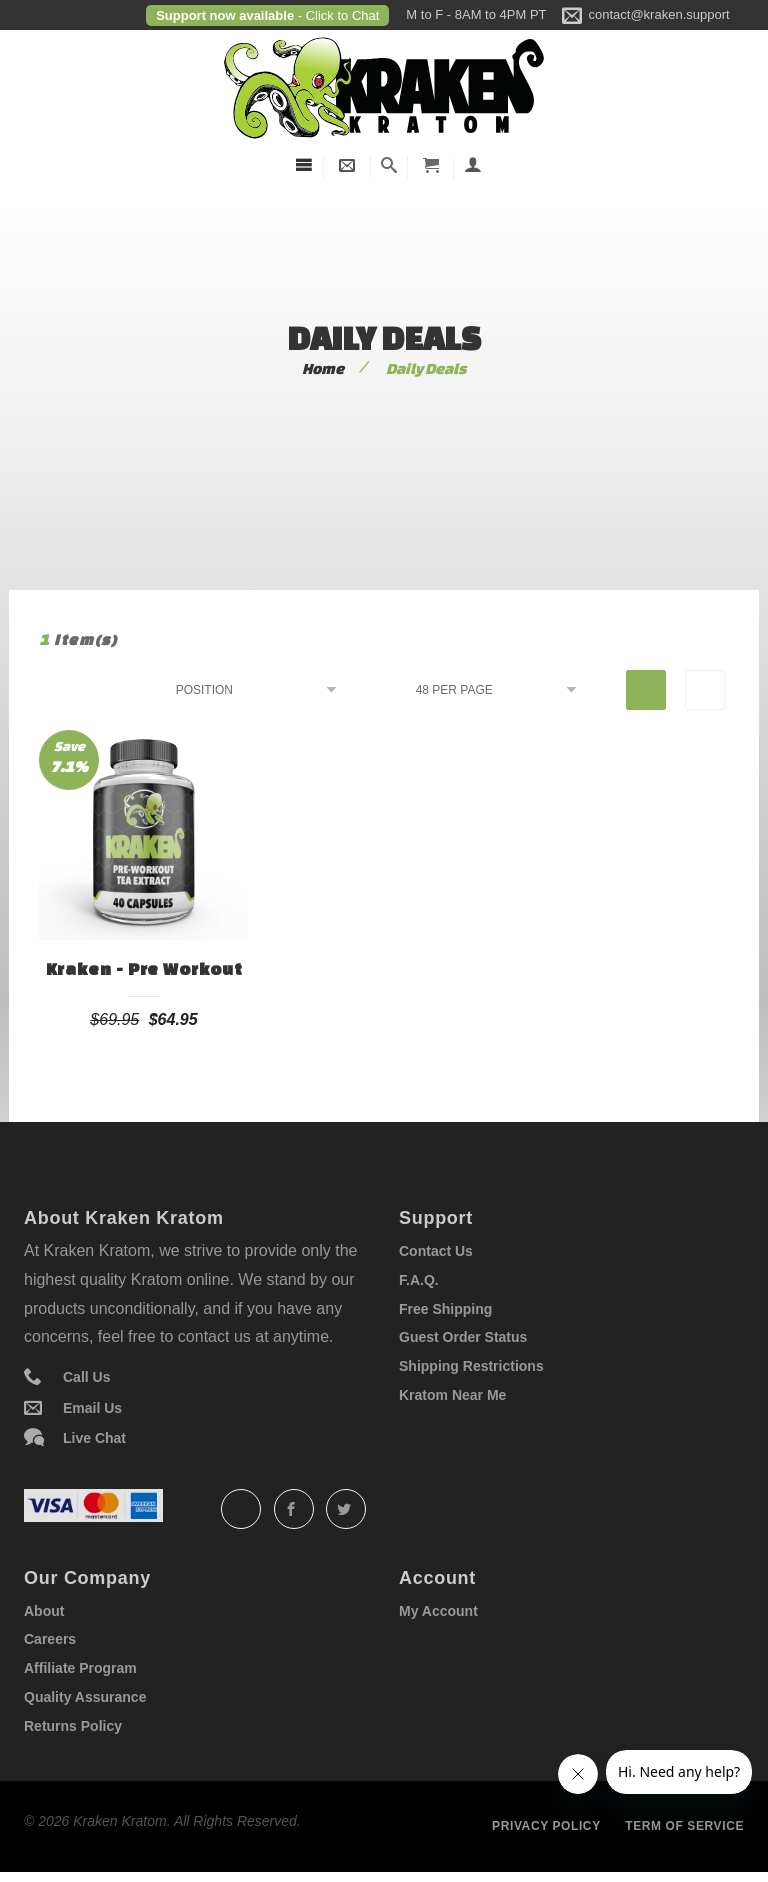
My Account (438, 1611)
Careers (50, 1639)
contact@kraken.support (659, 14)
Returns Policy (73, 1726)
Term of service (684, 1826)
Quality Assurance (85, 1697)
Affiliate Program (80, 1668)
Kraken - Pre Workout (144, 968)
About (44, 1611)
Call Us (86, 1377)
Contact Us (436, 1251)
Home (323, 368)
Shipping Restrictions (471, 1366)
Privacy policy (546, 1826)
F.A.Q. (419, 1280)
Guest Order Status (463, 1337)
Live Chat (94, 1438)
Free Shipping (445, 1309)
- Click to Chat (336, 15)
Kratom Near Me (452, 1395)
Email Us (92, 1408)
